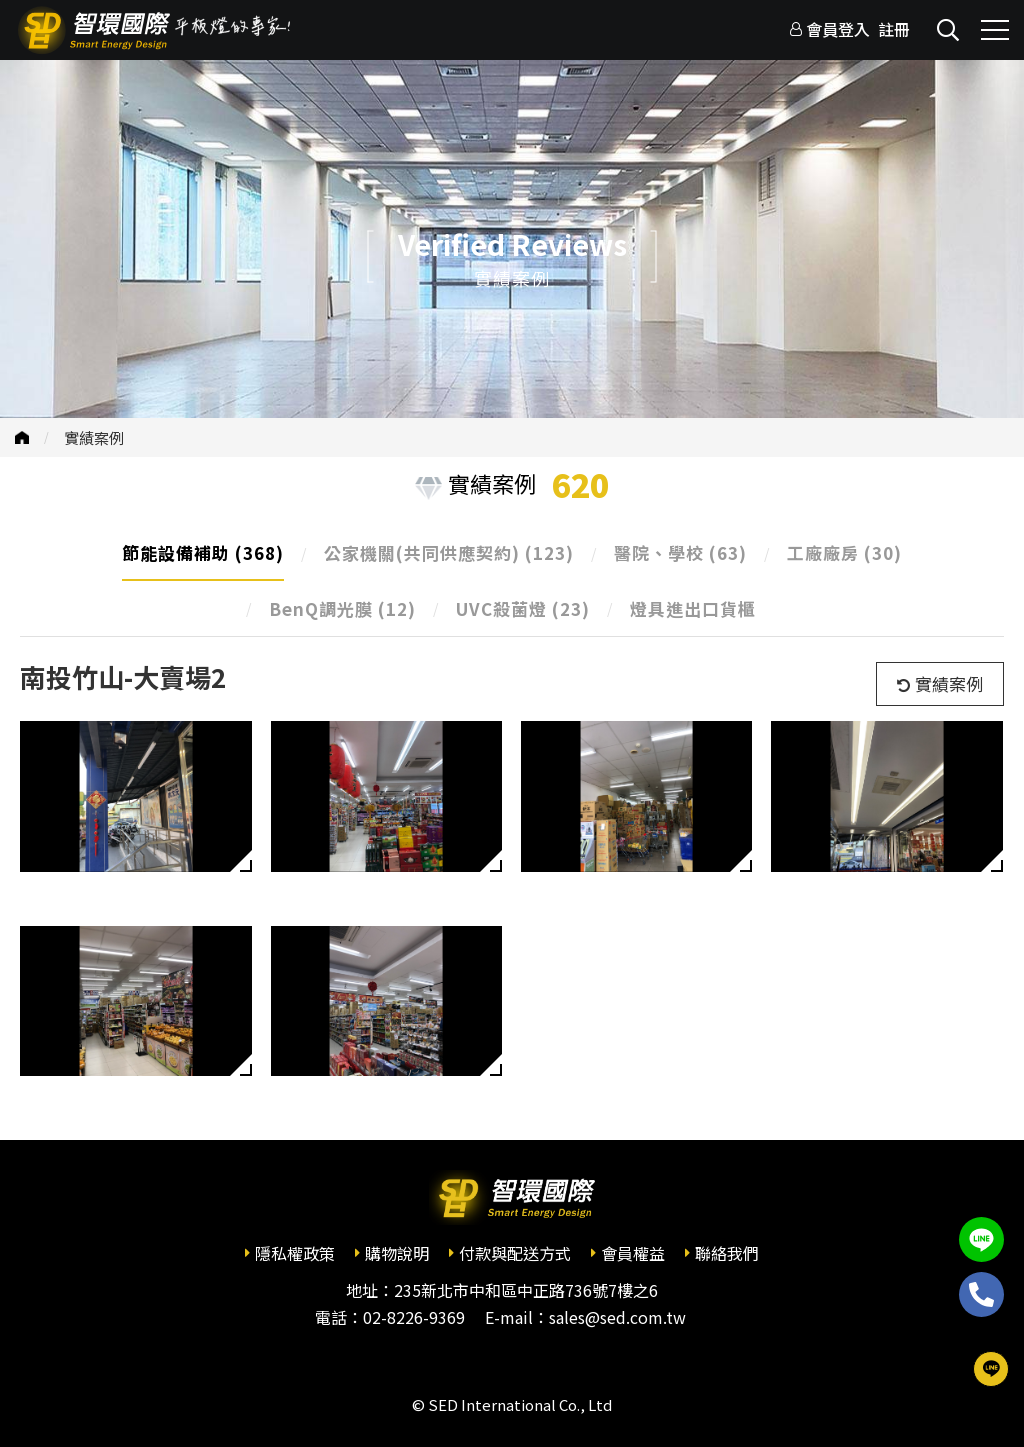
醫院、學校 (680, 552)
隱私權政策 (295, 1253)
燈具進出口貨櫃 (693, 608)
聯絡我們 (727, 1253)
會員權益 (633, 1253)
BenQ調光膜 (342, 608)
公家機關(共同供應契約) (449, 552)
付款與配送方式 (515, 1253)
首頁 (22, 437)
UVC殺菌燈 (523, 608)
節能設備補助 (203, 552)
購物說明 (397, 1253)
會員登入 (838, 29)
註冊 (894, 29)
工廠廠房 (844, 552)
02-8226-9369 (414, 1317)
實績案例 (94, 437)
